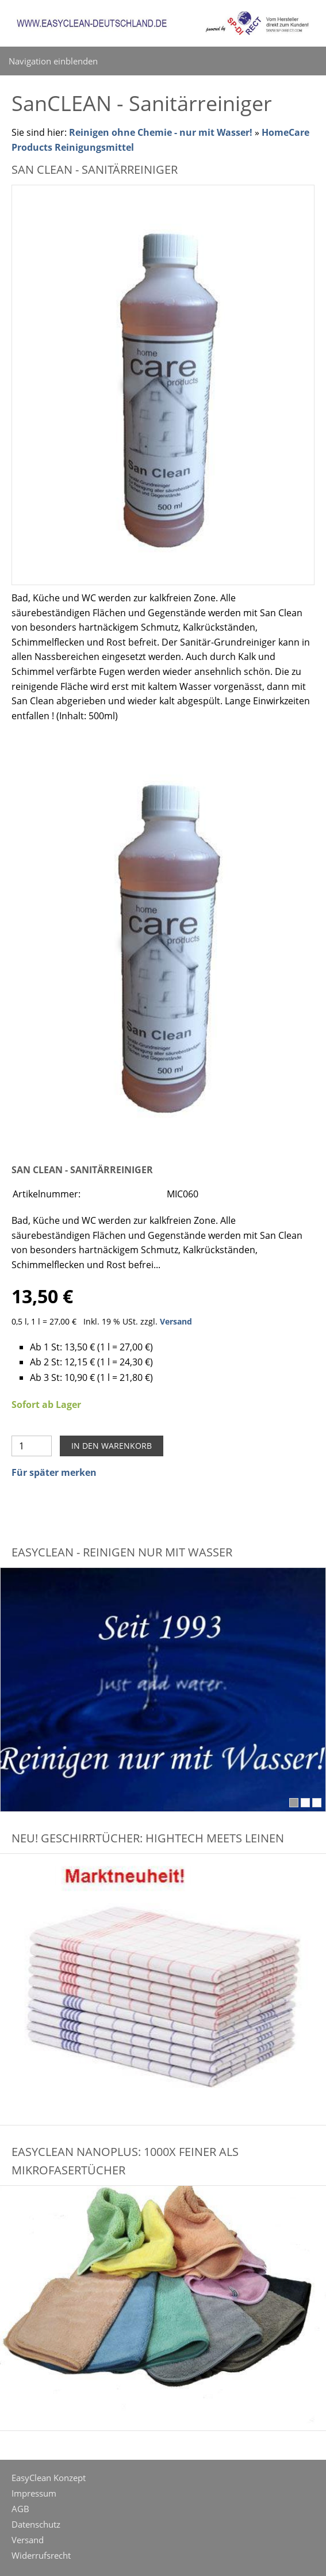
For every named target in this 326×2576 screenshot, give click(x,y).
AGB (20, 2508)
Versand (176, 1321)
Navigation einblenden (53, 61)
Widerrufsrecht (41, 2555)
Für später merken (54, 1472)
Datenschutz (35, 2524)
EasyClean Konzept (48, 2477)
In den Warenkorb (111, 1445)
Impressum (33, 2493)
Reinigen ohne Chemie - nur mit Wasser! (160, 132)
